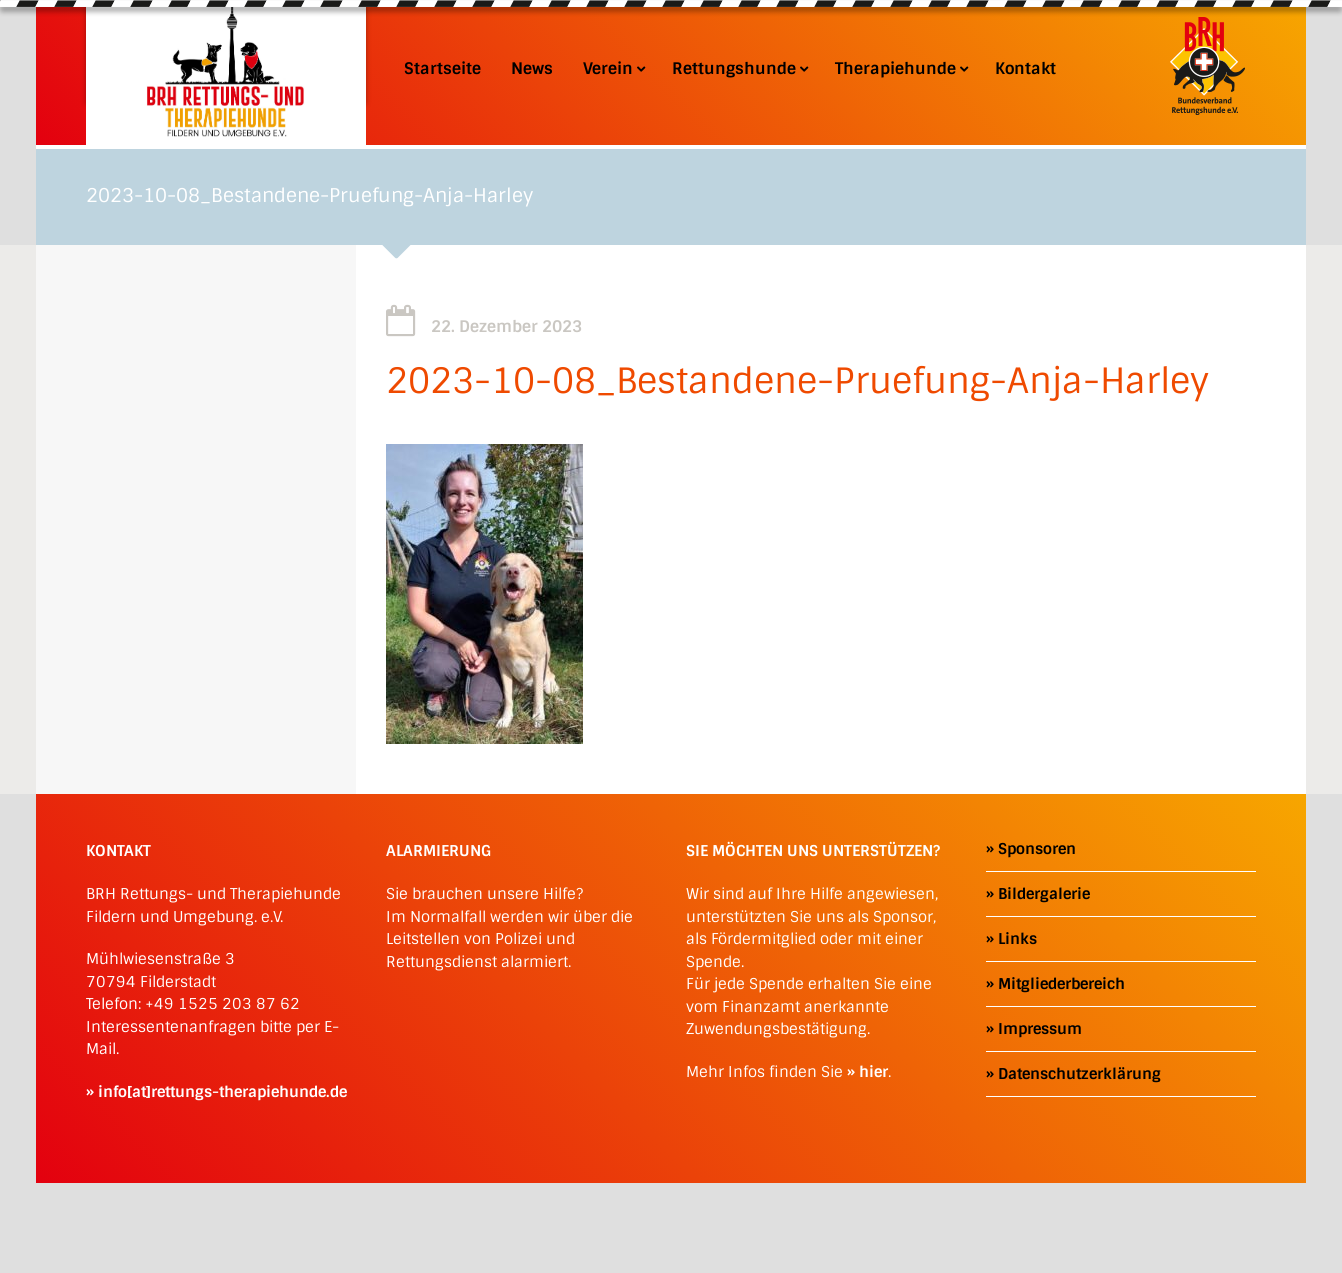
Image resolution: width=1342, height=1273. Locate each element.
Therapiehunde (900, 69)
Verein (612, 69)
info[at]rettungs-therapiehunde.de (222, 1092)
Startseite (442, 69)
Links (1017, 939)
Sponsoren (1037, 849)
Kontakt (1025, 69)
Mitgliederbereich (1061, 984)
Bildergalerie (1044, 894)
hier (873, 1072)
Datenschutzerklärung (1079, 1074)
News (532, 69)
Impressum (1040, 1029)
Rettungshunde (738, 69)
